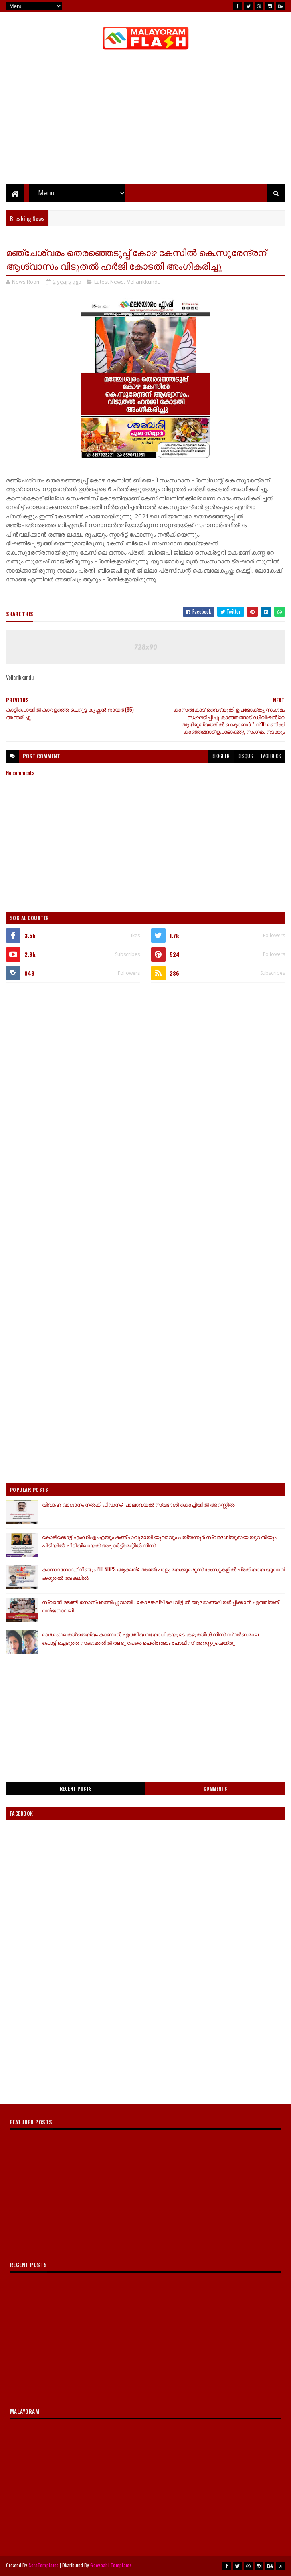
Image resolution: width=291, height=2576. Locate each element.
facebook (271, 755)
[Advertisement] (145, 1049)
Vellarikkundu (144, 281)
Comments (215, 1788)
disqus (245, 755)
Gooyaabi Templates (110, 2565)
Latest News (109, 281)
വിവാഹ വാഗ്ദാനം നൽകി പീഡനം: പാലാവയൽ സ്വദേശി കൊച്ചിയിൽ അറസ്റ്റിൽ (138, 1504)
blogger (221, 755)
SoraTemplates (43, 2565)
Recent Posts (76, 1788)
